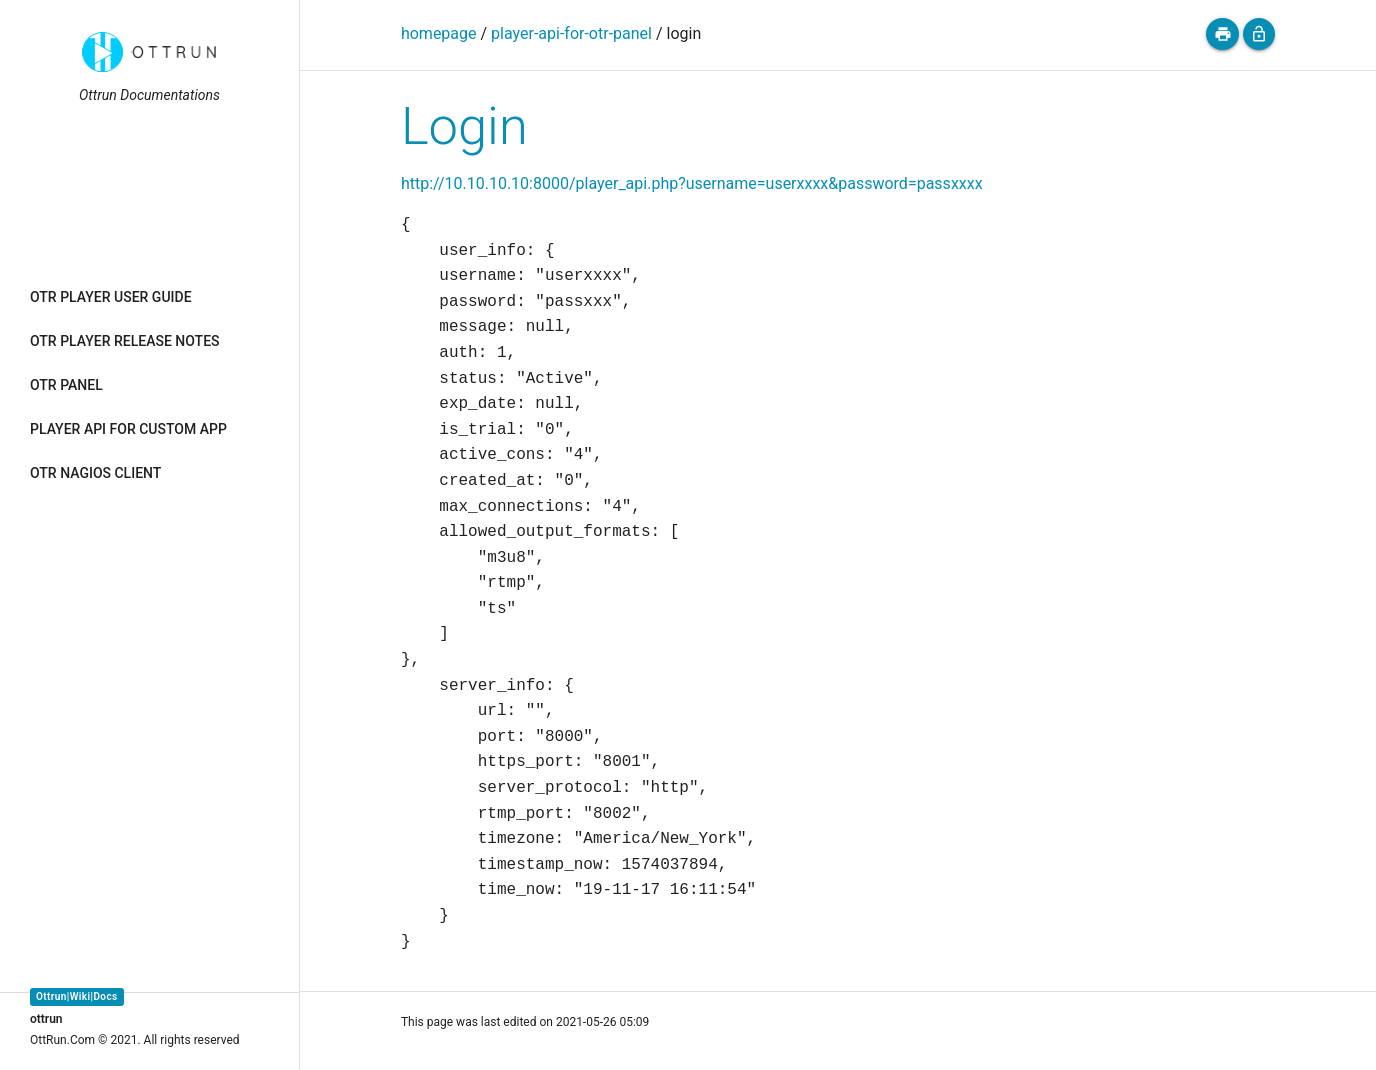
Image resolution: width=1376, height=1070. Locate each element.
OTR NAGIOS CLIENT (95, 473)
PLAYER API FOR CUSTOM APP (128, 429)
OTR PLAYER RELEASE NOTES (125, 341)
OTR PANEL (66, 385)
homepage (439, 33)
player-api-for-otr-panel (571, 33)
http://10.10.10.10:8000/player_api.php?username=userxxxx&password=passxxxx (692, 183)
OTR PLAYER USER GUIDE (111, 297)
